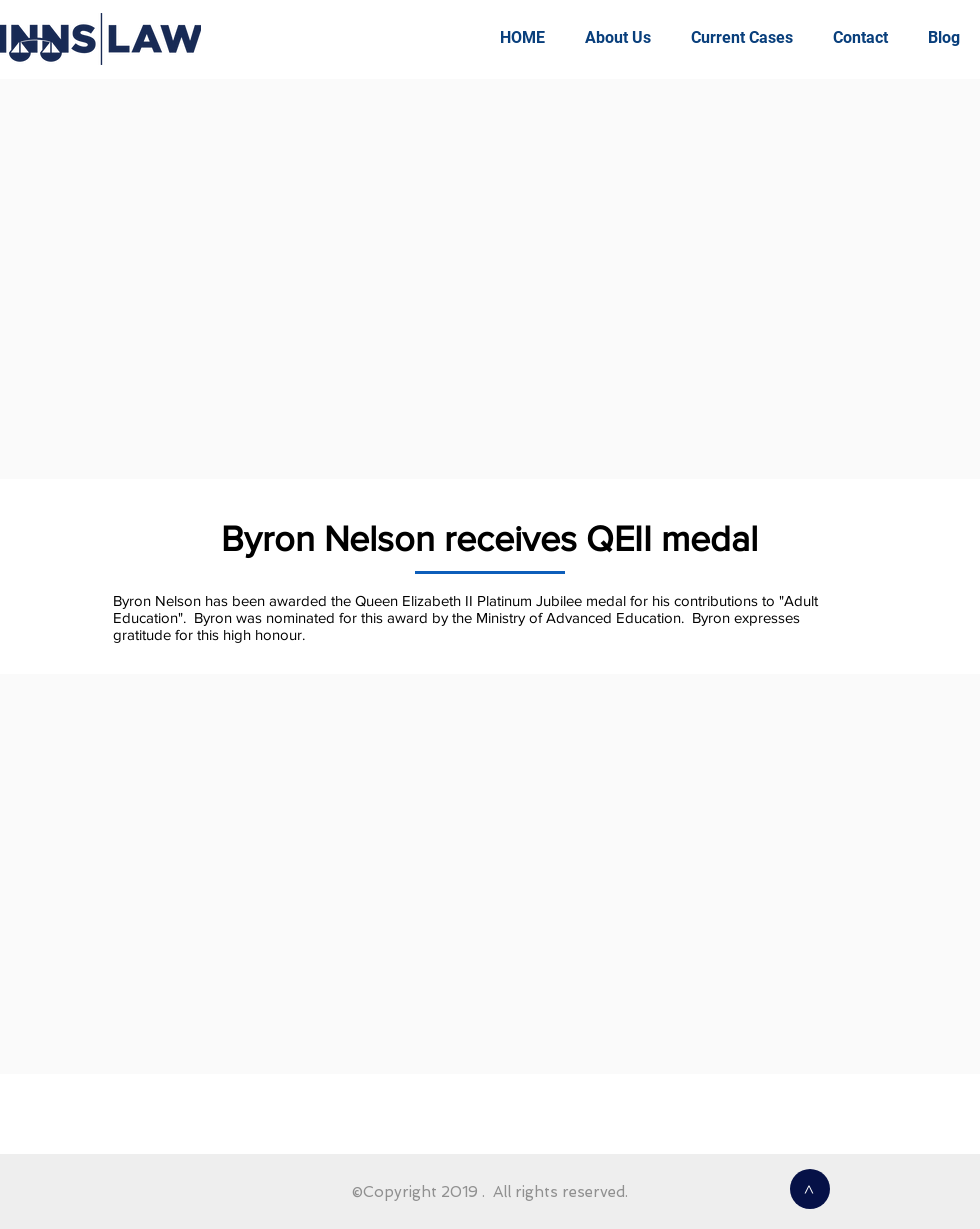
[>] (810, 1189)
